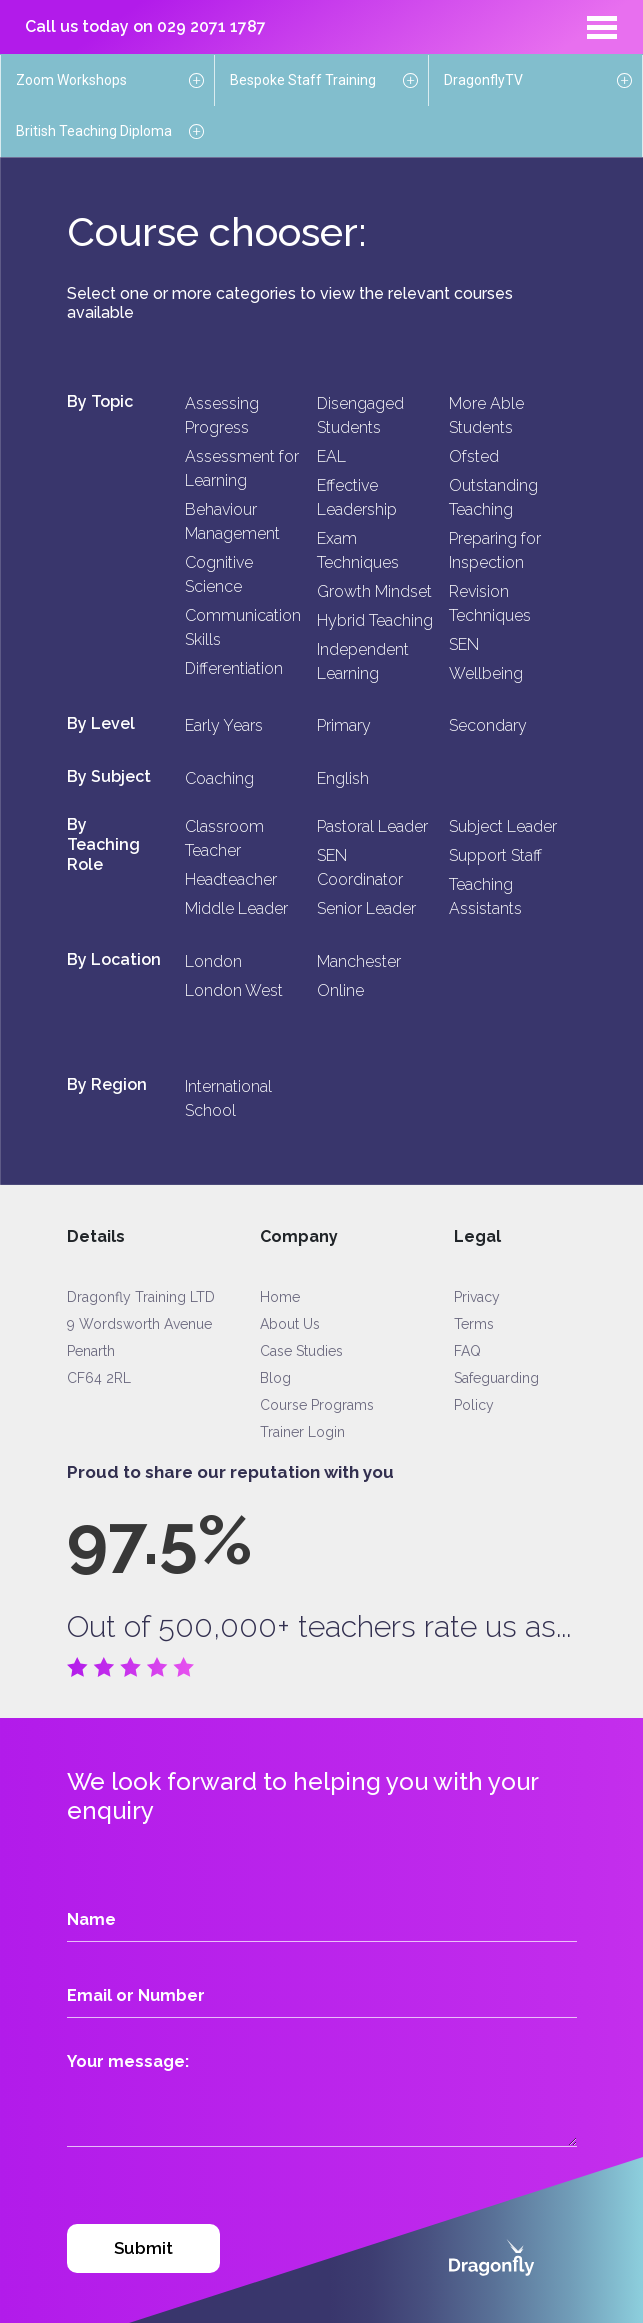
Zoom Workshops (71, 80)
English (343, 778)
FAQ (467, 1351)
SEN (464, 644)
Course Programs (317, 1405)
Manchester (359, 961)
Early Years (224, 725)
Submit (143, 2248)
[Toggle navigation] (602, 27)
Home (280, 1297)
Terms (474, 1324)
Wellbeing (486, 673)
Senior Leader (366, 908)
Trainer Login (302, 1432)
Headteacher (231, 879)
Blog (275, 1378)
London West (234, 990)
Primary (344, 725)
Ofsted (474, 456)
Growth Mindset (374, 591)
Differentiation (234, 668)
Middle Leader (236, 908)
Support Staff (495, 855)
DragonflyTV (483, 80)
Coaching (219, 778)
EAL (331, 456)
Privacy (477, 1297)
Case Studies (301, 1351)
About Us (290, 1324)
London (213, 961)
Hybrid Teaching (375, 620)
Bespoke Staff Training (303, 80)
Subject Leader (503, 826)
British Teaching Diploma (94, 131)
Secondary (488, 725)
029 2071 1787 (211, 26)
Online (340, 990)
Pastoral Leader (372, 826)
